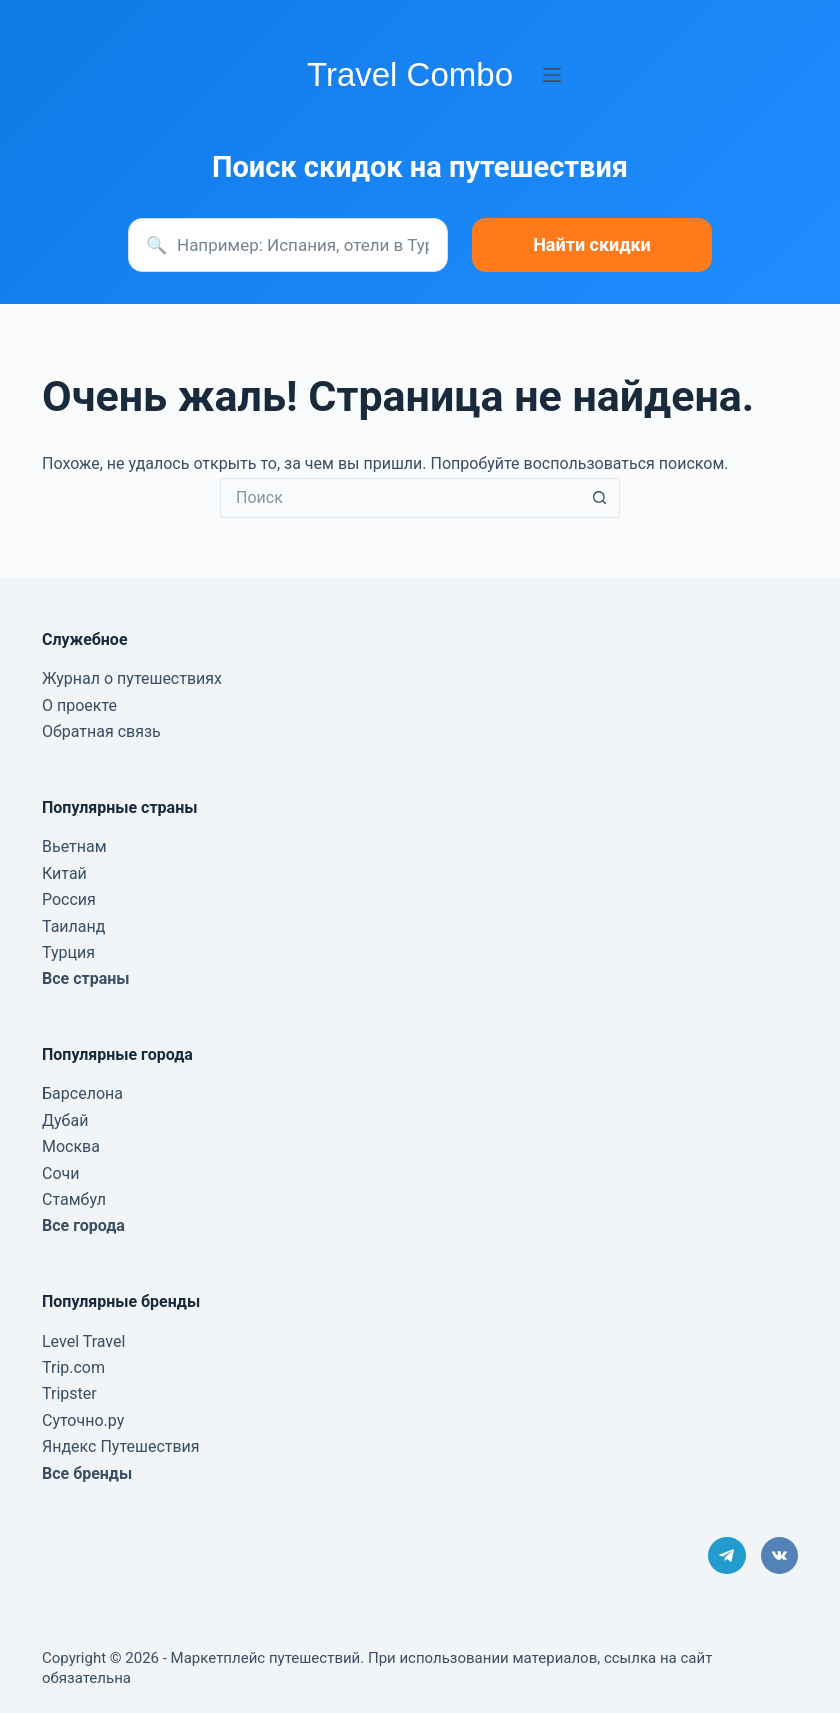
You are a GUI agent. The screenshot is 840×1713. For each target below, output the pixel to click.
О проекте (79, 705)
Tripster (69, 1393)
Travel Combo (410, 74)
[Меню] (552, 75)
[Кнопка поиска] (600, 498)
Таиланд (73, 926)
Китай (64, 873)
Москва (71, 1146)
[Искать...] (400, 498)
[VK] (780, 1556)
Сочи (60, 1173)
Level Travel (83, 1341)
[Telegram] (727, 1556)
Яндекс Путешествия (121, 1446)
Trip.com (73, 1367)
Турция (68, 952)
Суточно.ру (83, 1420)
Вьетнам (74, 846)
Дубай (65, 1120)
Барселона (82, 1093)
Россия (69, 899)
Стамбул (74, 1199)
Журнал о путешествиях (132, 678)
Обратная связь (101, 731)
